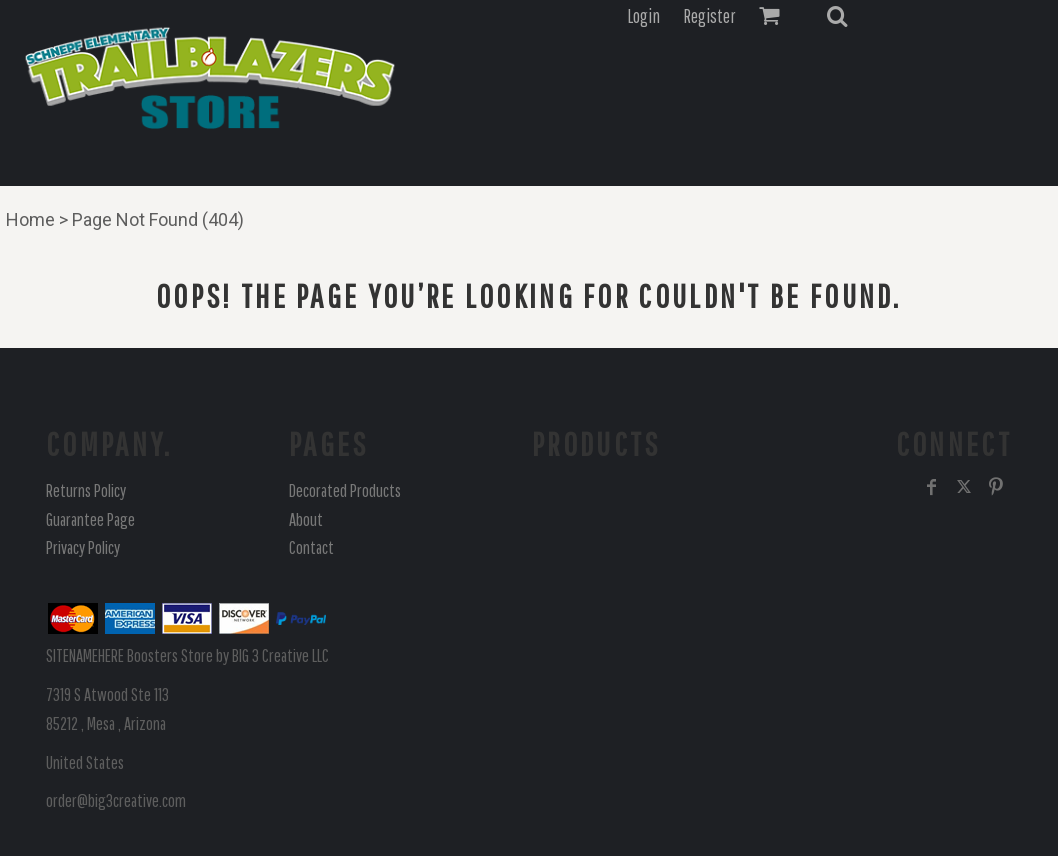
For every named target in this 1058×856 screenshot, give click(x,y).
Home (30, 219)
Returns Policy (86, 490)
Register (709, 16)
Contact (311, 547)
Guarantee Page (90, 519)
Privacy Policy (83, 547)
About (306, 519)
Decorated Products (345, 490)
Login (643, 16)
